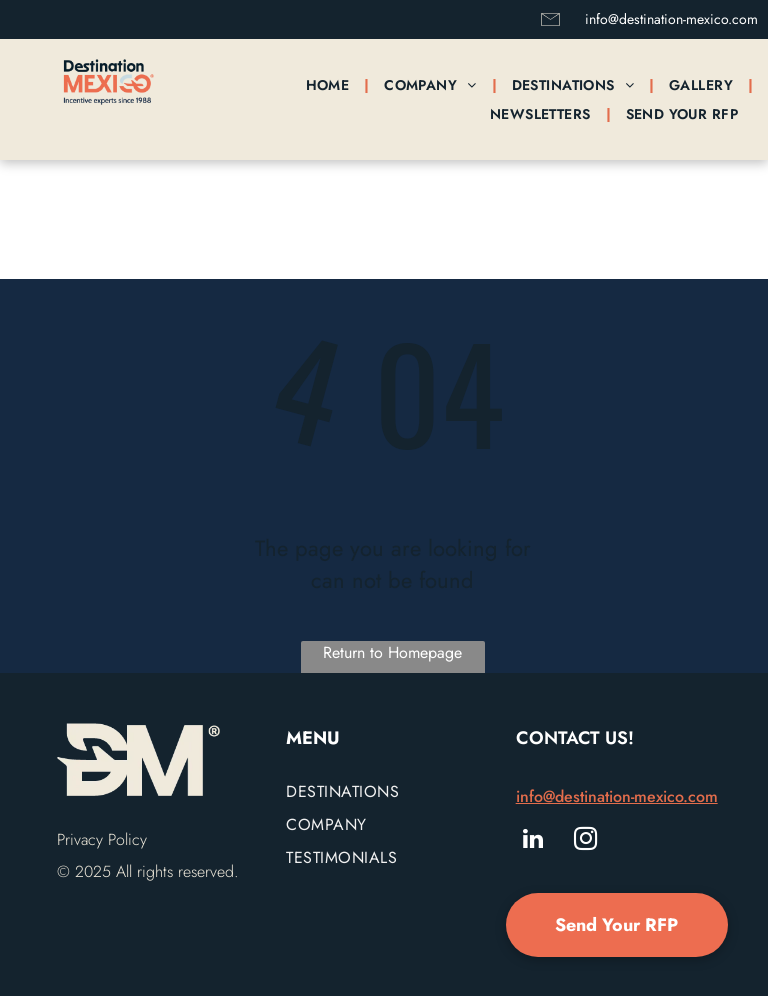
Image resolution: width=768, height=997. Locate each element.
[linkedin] (533, 841)
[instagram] (585, 841)
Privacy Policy (102, 839)
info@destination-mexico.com (671, 19)
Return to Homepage (392, 652)
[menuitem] (330, 85)
